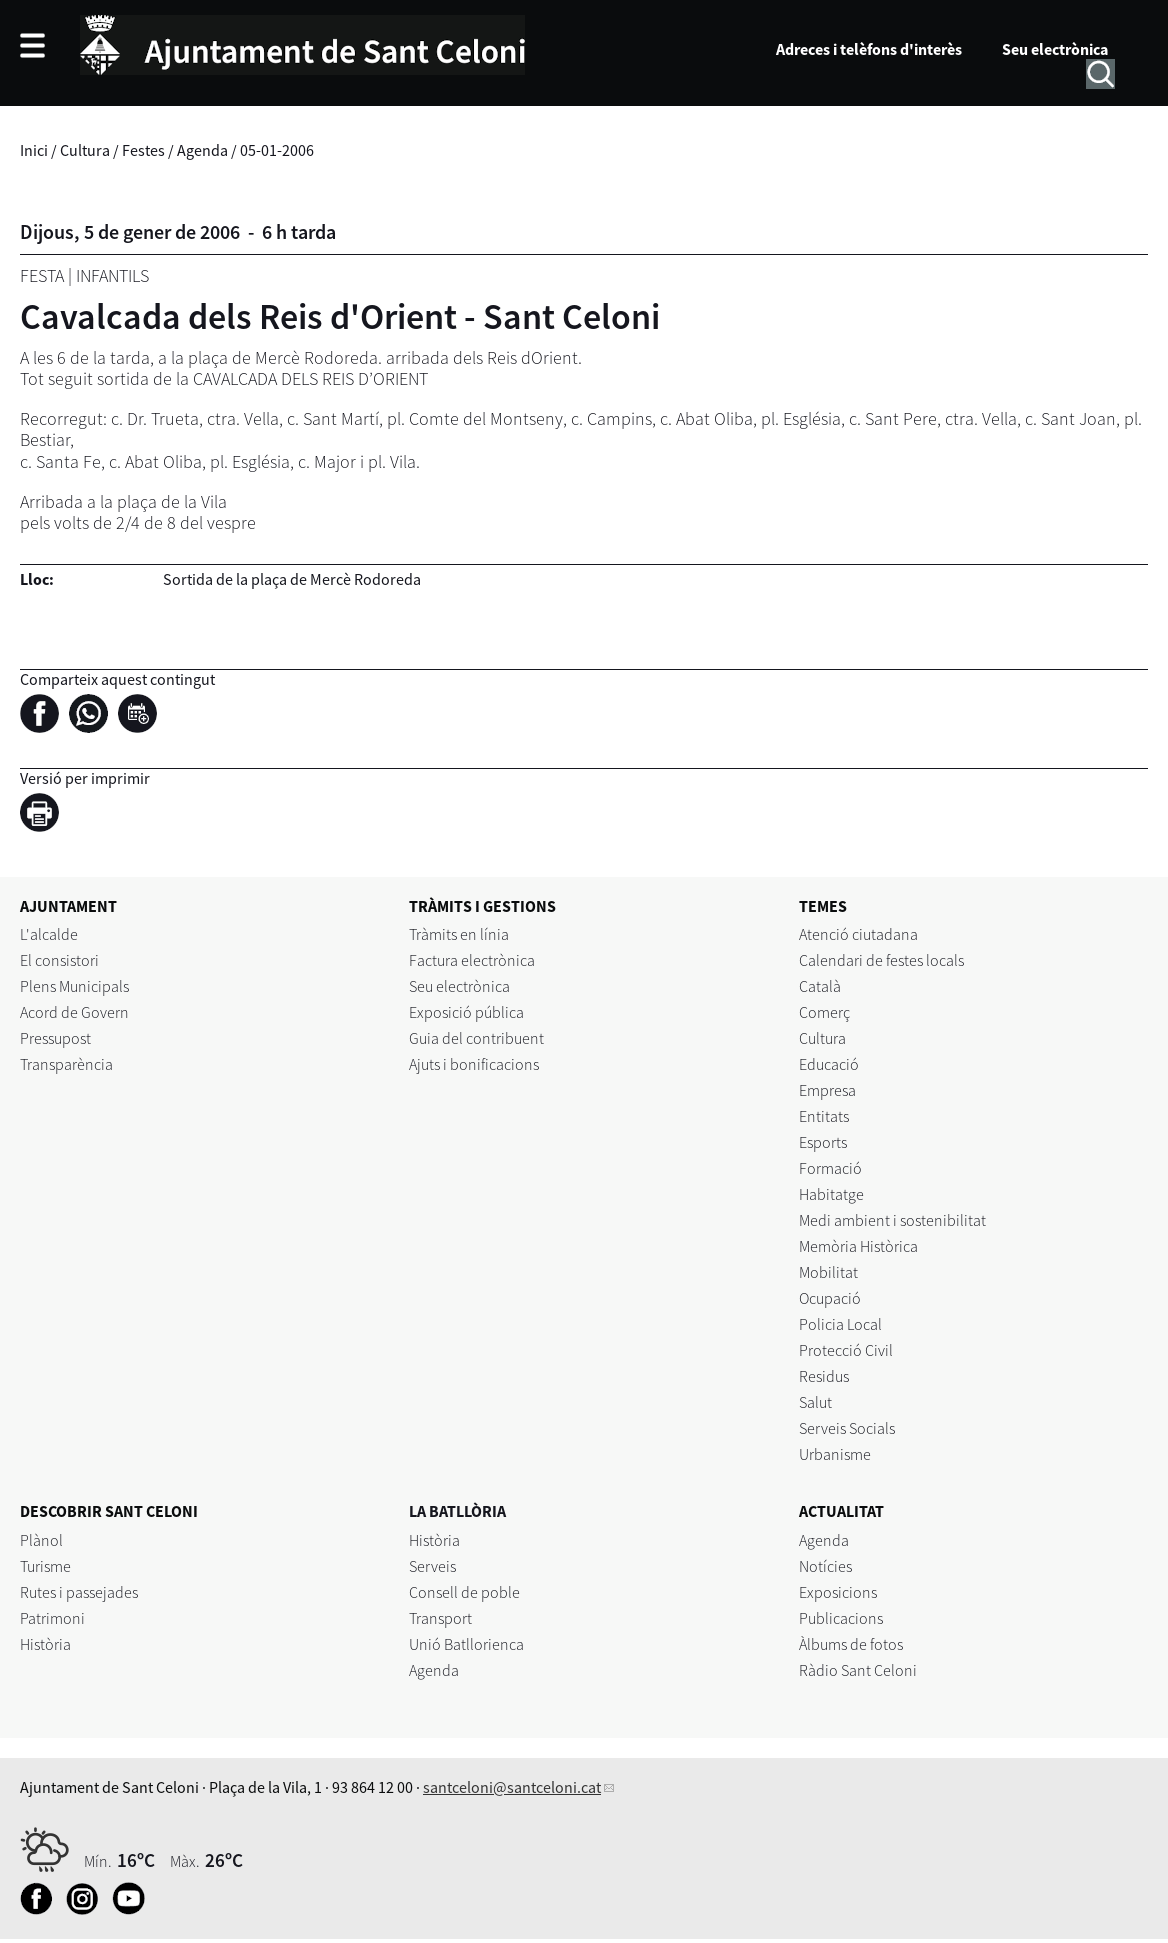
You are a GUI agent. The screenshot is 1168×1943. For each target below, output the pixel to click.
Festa (42, 275)
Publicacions (841, 1618)
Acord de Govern (74, 1012)
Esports (823, 1142)
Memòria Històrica (858, 1246)
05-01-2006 (277, 150)
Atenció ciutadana (858, 934)
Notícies (825, 1566)
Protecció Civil (846, 1350)
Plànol (41, 1540)
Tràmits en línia (459, 934)
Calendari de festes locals (881, 960)
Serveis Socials (847, 1428)
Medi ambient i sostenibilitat (892, 1220)
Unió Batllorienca (466, 1644)
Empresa (827, 1090)
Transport (440, 1618)
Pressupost (55, 1038)
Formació (830, 1168)
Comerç (824, 1012)
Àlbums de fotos (851, 1644)
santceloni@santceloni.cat (512, 1787)
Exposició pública (466, 1012)
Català (820, 986)
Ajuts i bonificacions (474, 1064)
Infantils (112, 275)
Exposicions (838, 1592)
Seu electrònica (1055, 49)
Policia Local (840, 1324)
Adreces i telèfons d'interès (869, 49)
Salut (815, 1402)
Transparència (66, 1064)
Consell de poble (464, 1592)
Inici (34, 150)
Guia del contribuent (476, 1038)
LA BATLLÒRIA (457, 1511)
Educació (829, 1064)
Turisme (45, 1566)
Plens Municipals (74, 986)
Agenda (202, 150)
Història (45, 1644)
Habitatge (831, 1194)
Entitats (824, 1116)
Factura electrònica (472, 960)
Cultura (85, 150)
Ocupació (830, 1298)
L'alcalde (49, 934)
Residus (824, 1376)
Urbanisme (835, 1454)
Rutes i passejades (79, 1592)
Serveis (432, 1566)
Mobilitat (828, 1272)
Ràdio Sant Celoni (858, 1670)
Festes (143, 150)
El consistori (59, 960)
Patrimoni (52, 1618)
